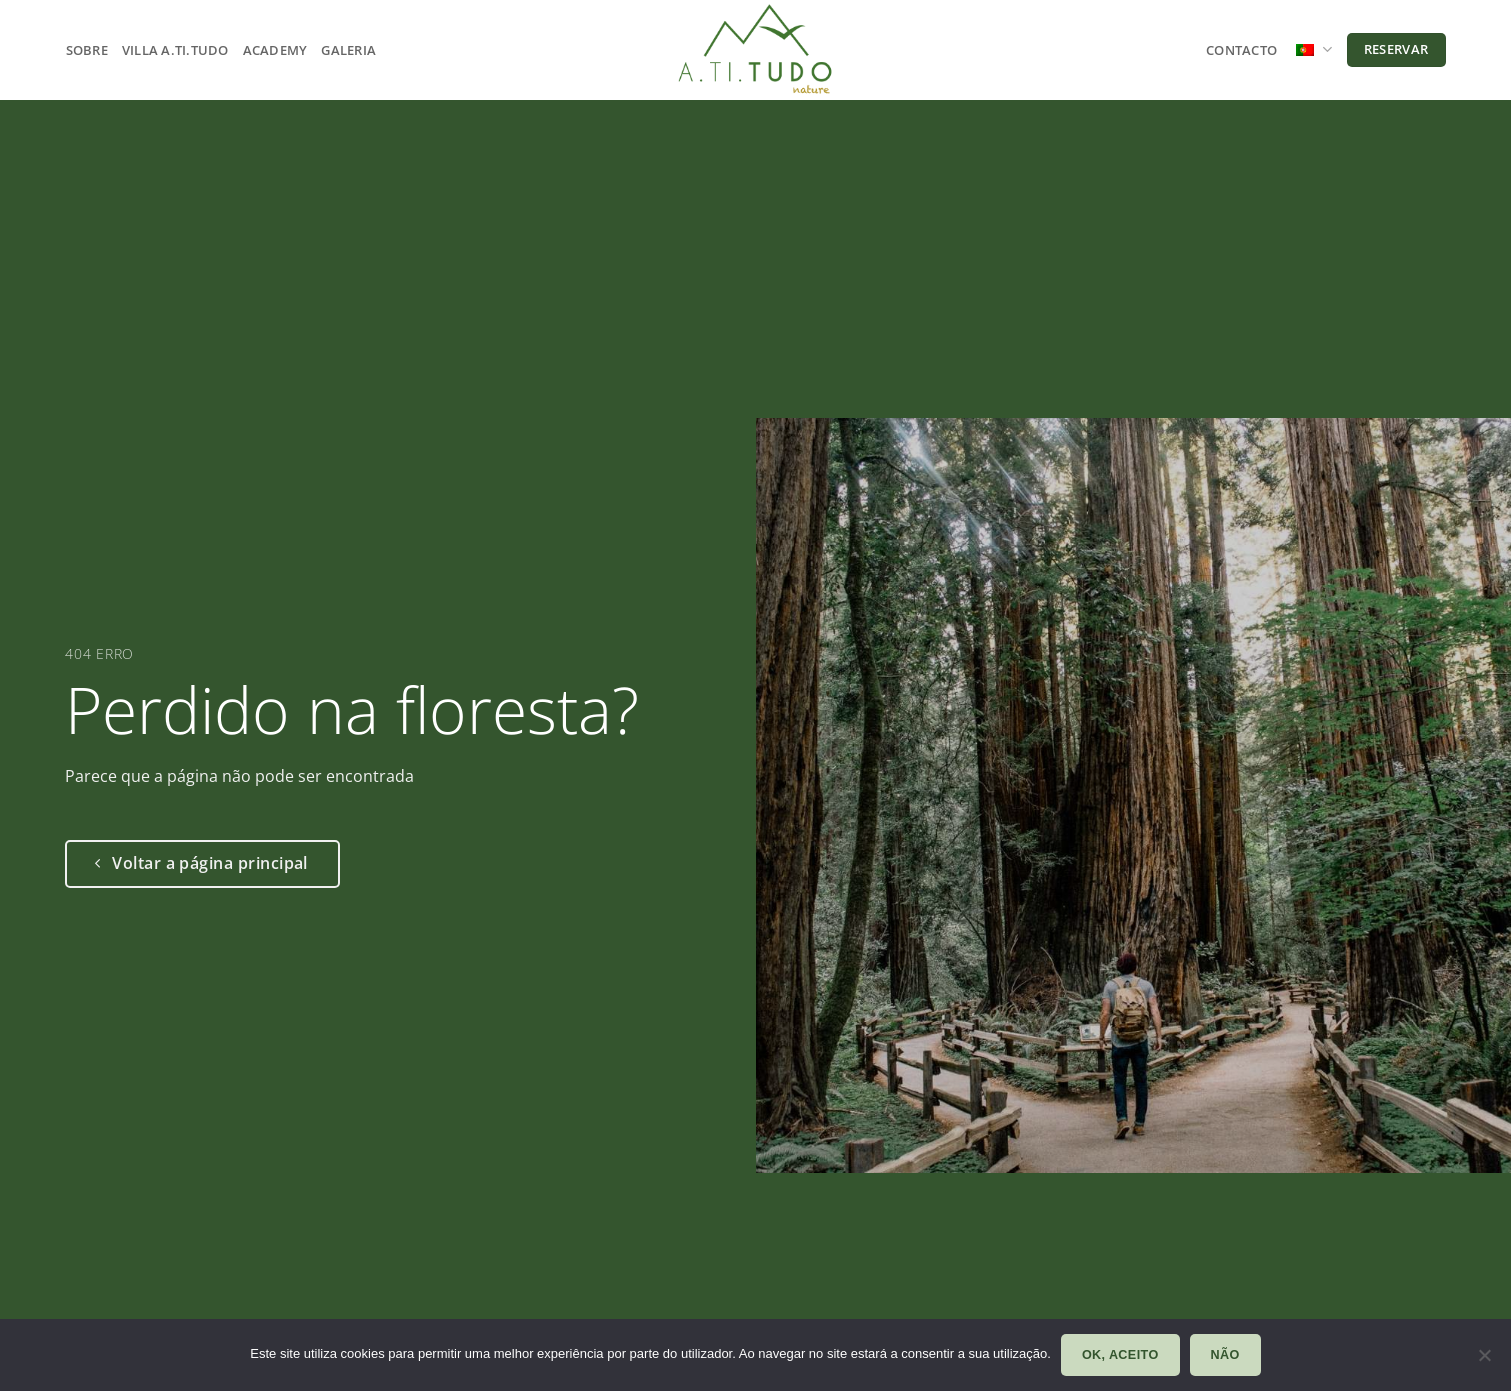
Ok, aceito (1120, 1355)
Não (1225, 1355)
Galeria (348, 50)
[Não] (1484, 1361)
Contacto (1241, 50)
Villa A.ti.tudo (175, 50)
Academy (275, 50)
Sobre (87, 50)
